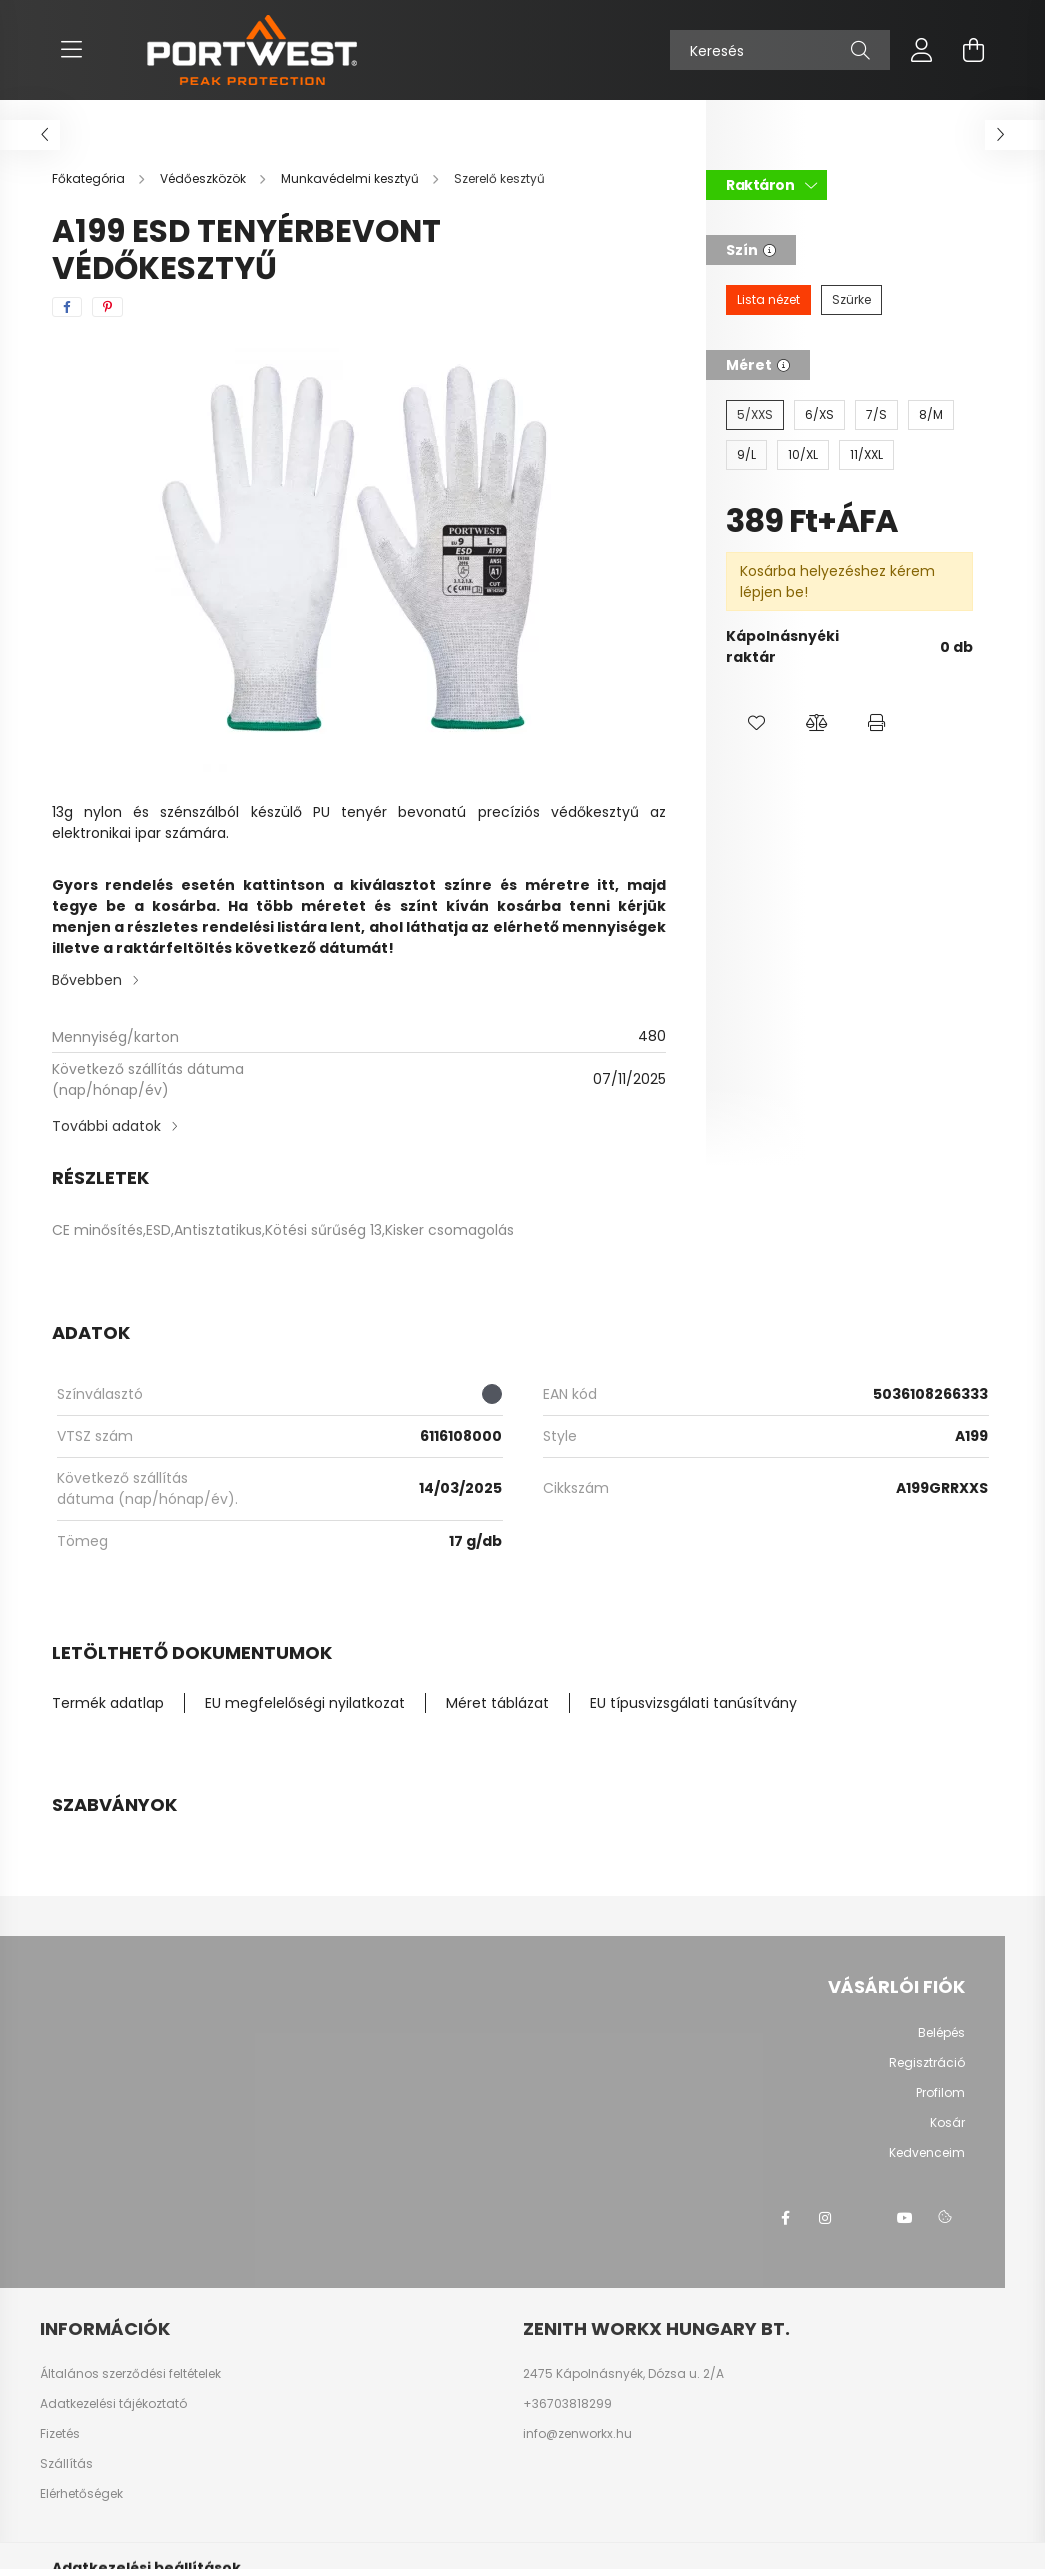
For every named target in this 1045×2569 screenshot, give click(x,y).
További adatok (106, 1126)
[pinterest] (107, 307)
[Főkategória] (90, 178)
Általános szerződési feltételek (130, 2374)
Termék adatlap (108, 1703)
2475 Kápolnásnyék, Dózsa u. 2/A (623, 2374)
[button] (756, 723)
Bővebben (87, 980)
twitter (865, 2218)
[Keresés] (780, 50)
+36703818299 (567, 2404)
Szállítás (66, 2464)
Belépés (941, 2033)
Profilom (940, 2093)
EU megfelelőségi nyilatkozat (305, 1703)
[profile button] (922, 50)
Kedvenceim (927, 2153)
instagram (825, 2218)
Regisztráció (927, 2063)
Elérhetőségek (81, 2494)
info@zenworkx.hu (577, 2434)
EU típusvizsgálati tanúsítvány (693, 1703)
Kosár (947, 2123)
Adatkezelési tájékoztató (113, 2404)
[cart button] (974, 50)
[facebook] (67, 307)
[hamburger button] (72, 50)
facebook (785, 2218)
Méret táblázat (497, 1703)
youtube (905, 2218)
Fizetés (60, 2434)
